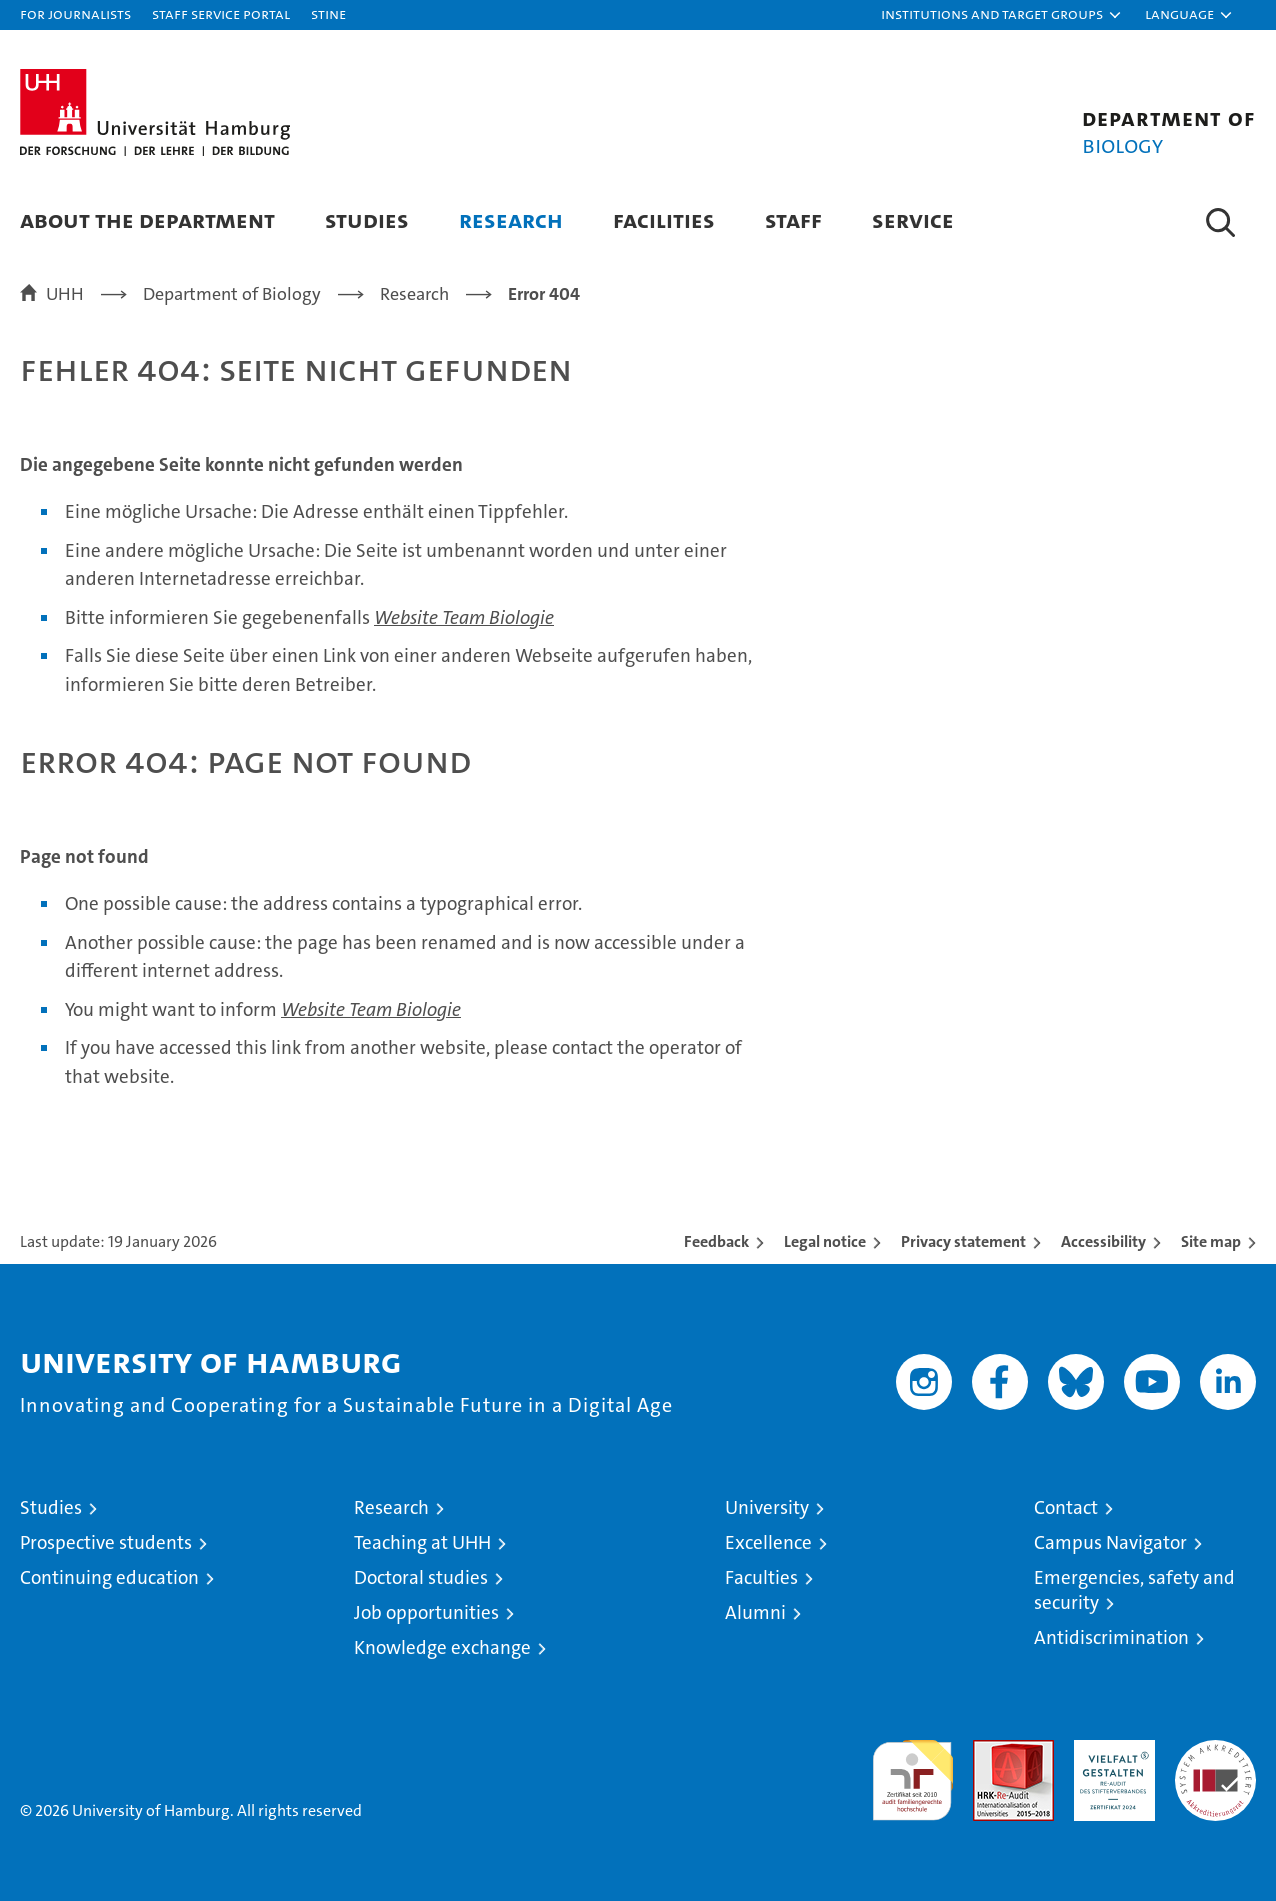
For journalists (75, 13)
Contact (1066, 1507)
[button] (1002, 15)
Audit (992, 1750)
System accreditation (1215, 1761)
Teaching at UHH (422, 1542)
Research (511, 219)
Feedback (716, 1241)
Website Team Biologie (464, 617)
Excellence (768, 1542)
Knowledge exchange (442, 1647)
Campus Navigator (1110, 1542)
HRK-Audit (1109, 1750)
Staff (793, 219)
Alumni (755, 1612)
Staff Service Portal (221, 13)
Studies (367, 219)
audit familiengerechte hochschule (912, 1771)
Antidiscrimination (1111, 1637)
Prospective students (106, 1542)
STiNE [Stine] (328, 13)
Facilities (664, 219)
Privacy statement (963, 1241)
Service (913, 219)
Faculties (761, 1577)
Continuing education (109, 1577)
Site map (1211, 1241)
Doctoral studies (421, 1577)
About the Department (147, 219)
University (767, 1507)
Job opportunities (426, 1612)
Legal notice (825, 1241)
